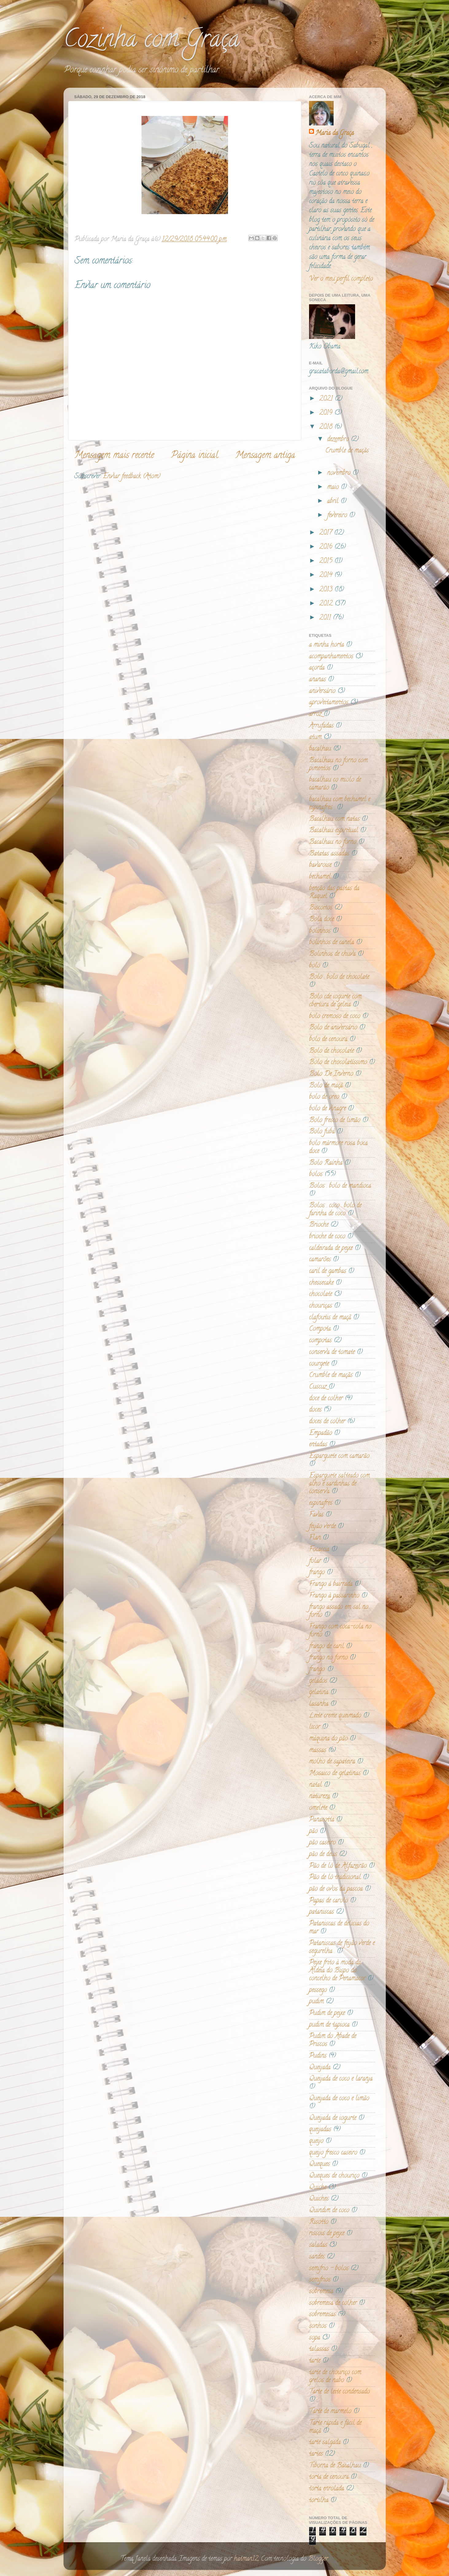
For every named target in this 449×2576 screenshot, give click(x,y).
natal (315, 1785)
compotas (320, 1341)
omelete (318, 1808)
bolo (314, 966)
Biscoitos (320, 908)
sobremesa (321, 2291)
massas (317, 1750)
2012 (327, 604)
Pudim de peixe (327, 2013)
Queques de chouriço (334, 2176)
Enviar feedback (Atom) (131, 476)
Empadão (320, 1433)
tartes (316, 2454)
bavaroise (320, 865)
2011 (326, 618)
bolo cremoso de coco (334, 1016)
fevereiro (338, 515)
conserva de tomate (332, 1352)
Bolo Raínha (326, 1163)
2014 (326, 575)
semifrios (320, 2280)
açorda (317, 668)
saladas (318, 2245)
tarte (314, 2361)
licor (314, 1727)
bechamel (320, 877)
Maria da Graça (334, 133)
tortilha (318, 2500)
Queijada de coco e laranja (341, 2079)
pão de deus (323, 1854)
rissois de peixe (326, 2233)
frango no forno (328, 1658)
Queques (319, 2164)
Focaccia (319, 1549)
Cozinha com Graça (152, 41)
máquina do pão (328, 1739)
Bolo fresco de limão (334, 1120)
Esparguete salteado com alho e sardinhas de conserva (339, 1484)
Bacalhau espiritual (333, 830)
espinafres (320, 1503)
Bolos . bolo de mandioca (340, 1186)
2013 (326, 590)
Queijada (320, 2068)
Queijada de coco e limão (339, 2098)
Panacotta (321, 1820)
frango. (317, 1669)
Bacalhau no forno (332, 842)
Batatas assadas (329, 854)
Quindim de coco (329, 2210)
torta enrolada (326, 2489)
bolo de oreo (324, 1097)
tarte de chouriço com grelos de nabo (335, 2376)
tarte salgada (325, 2442)
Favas (316, 1515)
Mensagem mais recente (114, 456)
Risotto (318, 2222)
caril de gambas (327, 1271)
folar (315, 1561)
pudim (316, 2002)
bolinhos (320, 931)
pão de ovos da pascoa (336, 1889)
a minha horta (326, 645)
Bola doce (321, 919)
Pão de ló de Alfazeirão (338, 1866)
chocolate (320, 1294)
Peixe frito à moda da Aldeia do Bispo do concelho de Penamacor (337, 1971)
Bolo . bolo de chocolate (339, 977)
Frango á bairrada (331, 1584)
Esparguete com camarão (339, 1456)
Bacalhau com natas (334, 819)
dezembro (339, 439)
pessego (318, 1990)
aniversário (322, 691)
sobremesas (322, 2314)
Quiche (317, 2187)
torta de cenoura (329, 2477)
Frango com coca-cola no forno (340, 1631)
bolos (316, 1174)
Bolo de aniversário (333, 1028)
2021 (327, 399)
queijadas (320, 2129)
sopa (314, 2338)
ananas (317, 680)
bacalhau (320, 749)
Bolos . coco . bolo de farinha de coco (335, 1210)
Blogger (318, 2559)
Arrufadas (321, 726)
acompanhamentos (331, 657)
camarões (320, 1260)
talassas (319, 2349)
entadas (318, 1445)
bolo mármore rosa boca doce (338, 1147)
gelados (318, 1681)
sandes (317, 2257)
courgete (319, 1364)
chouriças (320, 1306)
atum (315, 737)
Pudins (318, 2056)
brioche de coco (327, 1237)
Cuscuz (318, 1387)
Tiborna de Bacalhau (335, 2466)
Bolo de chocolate (331, 1051)
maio (334, 487)
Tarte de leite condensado (339, 2392)
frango (317, 1572)
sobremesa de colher (333, 2303)
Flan (315, 1538)
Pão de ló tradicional (335, 1877)
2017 (326, 533)
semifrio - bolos (329, 2268)
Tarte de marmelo (330, 2411)
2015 (326, 561)
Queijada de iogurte (332, 2118)
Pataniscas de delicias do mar (339, 1928)
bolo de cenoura (328, 1039)
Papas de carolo (328, 1901)
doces (315, 1410)
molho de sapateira (332, 1762)
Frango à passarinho (334, 1596)
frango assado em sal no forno (338, 1611)
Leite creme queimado (335, 1716)
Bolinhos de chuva (332, 954)
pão (313, 1831)
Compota (320, 1329)
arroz (315, 714)
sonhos (318, 2326)
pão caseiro (322, 1843)
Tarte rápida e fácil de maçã (335, 2427)
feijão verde (322, 1526)
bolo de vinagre (327, 1109)
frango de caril (326, 1646)
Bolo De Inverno (331, 1074)
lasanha (318, 1704)
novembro (339, 473)
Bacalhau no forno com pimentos (338, 764)
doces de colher (327, 1422)
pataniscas (321, 1912)
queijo (316, 2141)
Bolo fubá (322, 1132)
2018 (326, 427)
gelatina (318, 1692)
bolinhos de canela (331, 942)
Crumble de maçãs (347, 451)
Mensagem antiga (265, 456)
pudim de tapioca (329, 2025)
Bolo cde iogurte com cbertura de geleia (335, 1001)
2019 (326, 413)
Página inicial (194, 456)
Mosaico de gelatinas (335, 1773)
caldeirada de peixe (331, 1248)
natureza (319, 1796)
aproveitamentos (328, 703)
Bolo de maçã (326, 1086)
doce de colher (326, 1399)
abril (333, 501)
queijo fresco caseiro (333, 2153)
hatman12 (246, 2559)
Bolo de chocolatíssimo (338, 1062)
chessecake (321, 1283)
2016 (326, 547)
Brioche (318, 1225)
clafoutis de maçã (330, 1318)
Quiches (319, 2199)
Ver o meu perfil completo (341, 279)
